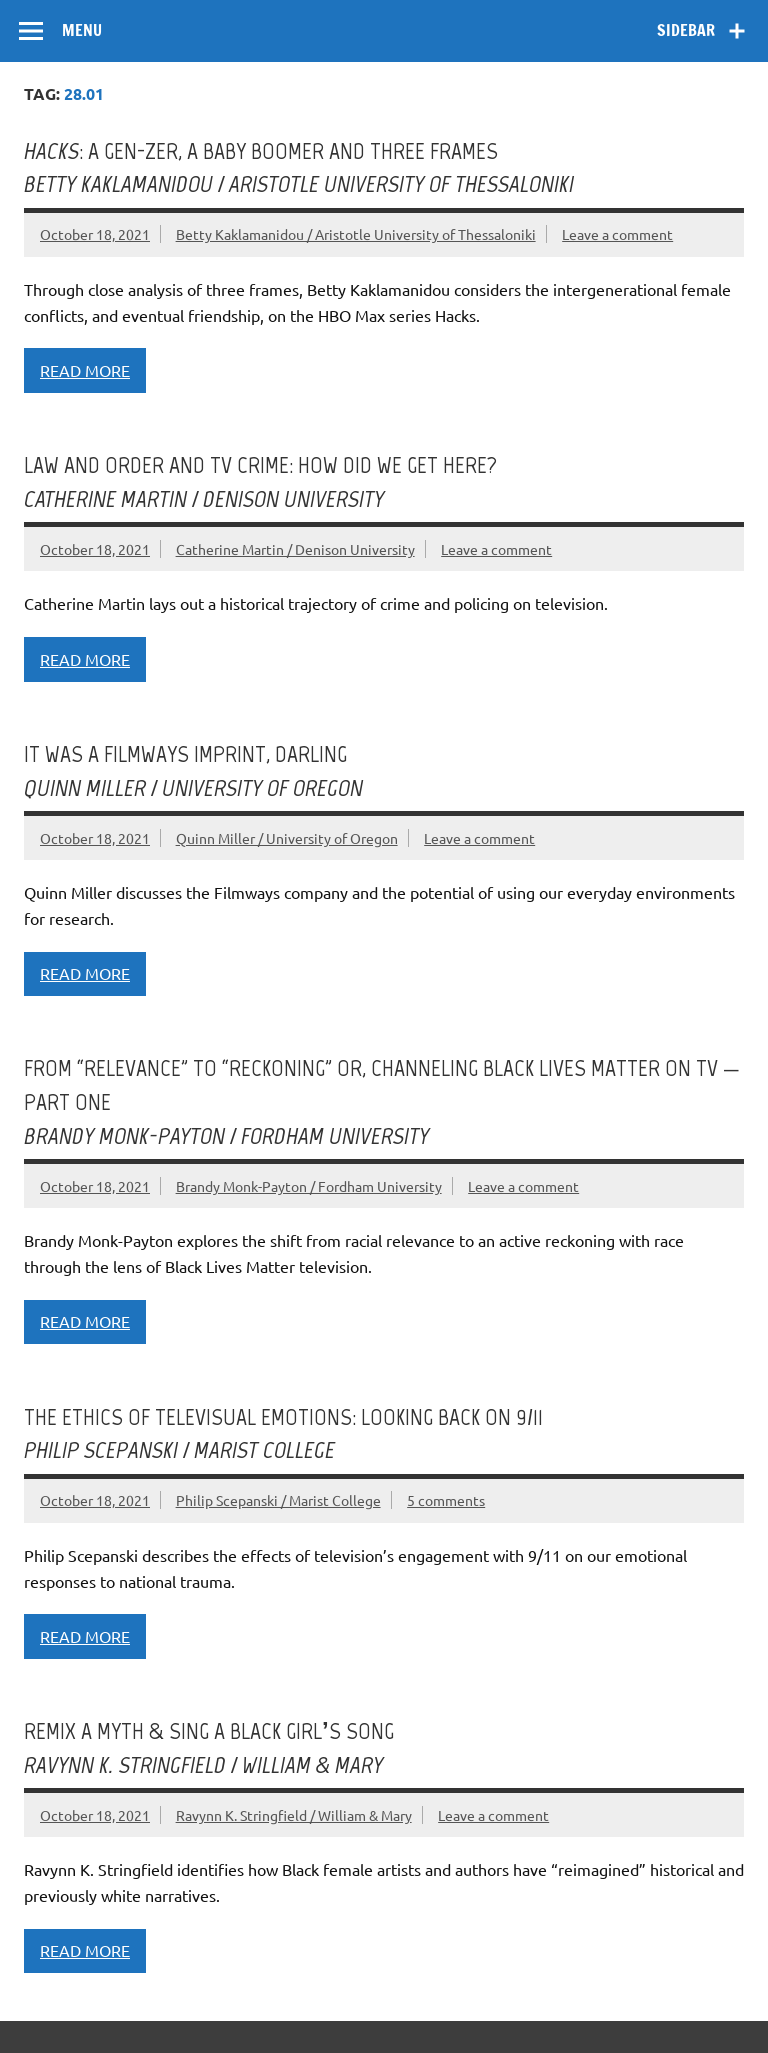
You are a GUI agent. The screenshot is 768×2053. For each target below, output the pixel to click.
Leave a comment (617, 234)
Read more (85, 370)
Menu (82, 30)
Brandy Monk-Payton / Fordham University (309, 1186)
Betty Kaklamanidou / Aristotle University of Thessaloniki (356, 234)
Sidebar (686, 30)
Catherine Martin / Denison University (295, 549)
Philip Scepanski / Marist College (278, 1500)
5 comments (446, 1500)
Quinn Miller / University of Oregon (287, 838)
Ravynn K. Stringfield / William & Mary (294, 1815)
